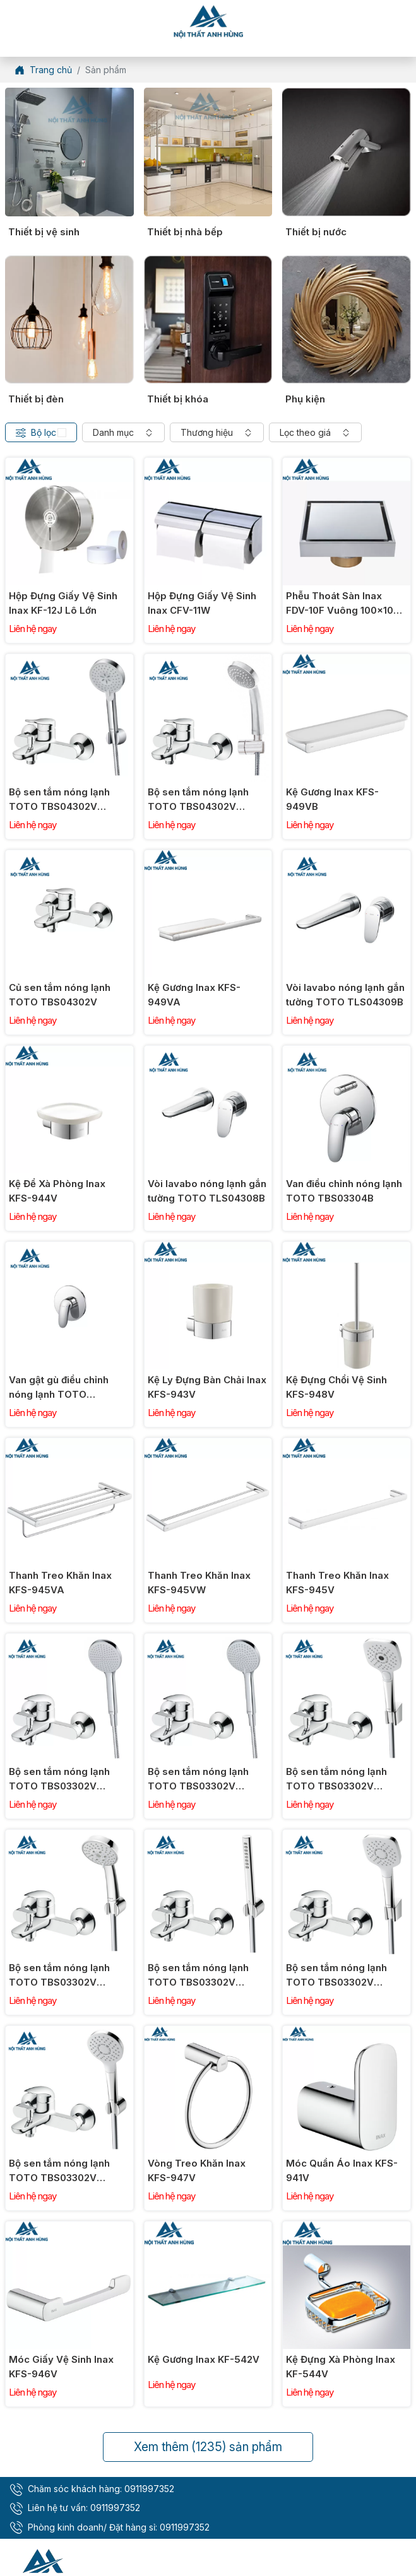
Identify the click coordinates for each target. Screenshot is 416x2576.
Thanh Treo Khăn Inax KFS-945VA (60, 1582)
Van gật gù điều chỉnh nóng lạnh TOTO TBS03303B (59, 1388)
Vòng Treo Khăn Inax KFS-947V (197, 2170)
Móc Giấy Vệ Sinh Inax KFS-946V (61, 2366)
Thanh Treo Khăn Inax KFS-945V (337, 1582)
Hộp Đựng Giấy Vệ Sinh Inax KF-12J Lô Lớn (63, 603)
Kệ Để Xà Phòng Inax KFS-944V (57, 1191)
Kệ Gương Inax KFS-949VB (332, 799)
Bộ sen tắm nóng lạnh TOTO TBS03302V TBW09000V (59, 1779)
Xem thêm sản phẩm (208, 2447)
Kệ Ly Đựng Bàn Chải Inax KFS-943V (207, 1387)
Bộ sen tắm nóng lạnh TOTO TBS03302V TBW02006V (336, 1779)
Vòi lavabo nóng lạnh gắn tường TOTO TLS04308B (207, 1191)
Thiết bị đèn (36, 399)
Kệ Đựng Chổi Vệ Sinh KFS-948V (336, 1387)
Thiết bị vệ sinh (44, 232)
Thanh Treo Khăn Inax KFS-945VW (199, 1582)
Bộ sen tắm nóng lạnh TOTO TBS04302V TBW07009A (59, 800)
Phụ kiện (305, 399)
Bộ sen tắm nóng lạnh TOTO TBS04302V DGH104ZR (198, 800)
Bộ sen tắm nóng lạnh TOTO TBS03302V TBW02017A (198, 1975)
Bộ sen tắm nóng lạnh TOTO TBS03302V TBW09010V (198, 1779)
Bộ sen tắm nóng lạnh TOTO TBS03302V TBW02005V (336, 1975)
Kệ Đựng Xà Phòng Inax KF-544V (340, 2366)
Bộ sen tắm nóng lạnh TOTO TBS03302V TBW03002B (59, 1975)
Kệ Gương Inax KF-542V (203, 2359)
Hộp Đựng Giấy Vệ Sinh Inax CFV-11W (202, 603)
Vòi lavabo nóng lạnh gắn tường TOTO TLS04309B (345, 994)
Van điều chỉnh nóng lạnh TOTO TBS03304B (344, 1191)
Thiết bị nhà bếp (185, 232)
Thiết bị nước (316, 232)
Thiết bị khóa (177, 399)
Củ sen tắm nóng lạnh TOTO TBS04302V (59, 994)
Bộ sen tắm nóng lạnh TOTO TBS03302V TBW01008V (59, 2171)
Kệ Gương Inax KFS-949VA (194, 994)
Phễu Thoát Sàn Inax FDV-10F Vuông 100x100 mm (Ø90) (343, 604)
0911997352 (149, 2488)
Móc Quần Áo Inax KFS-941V (342, 2170)
